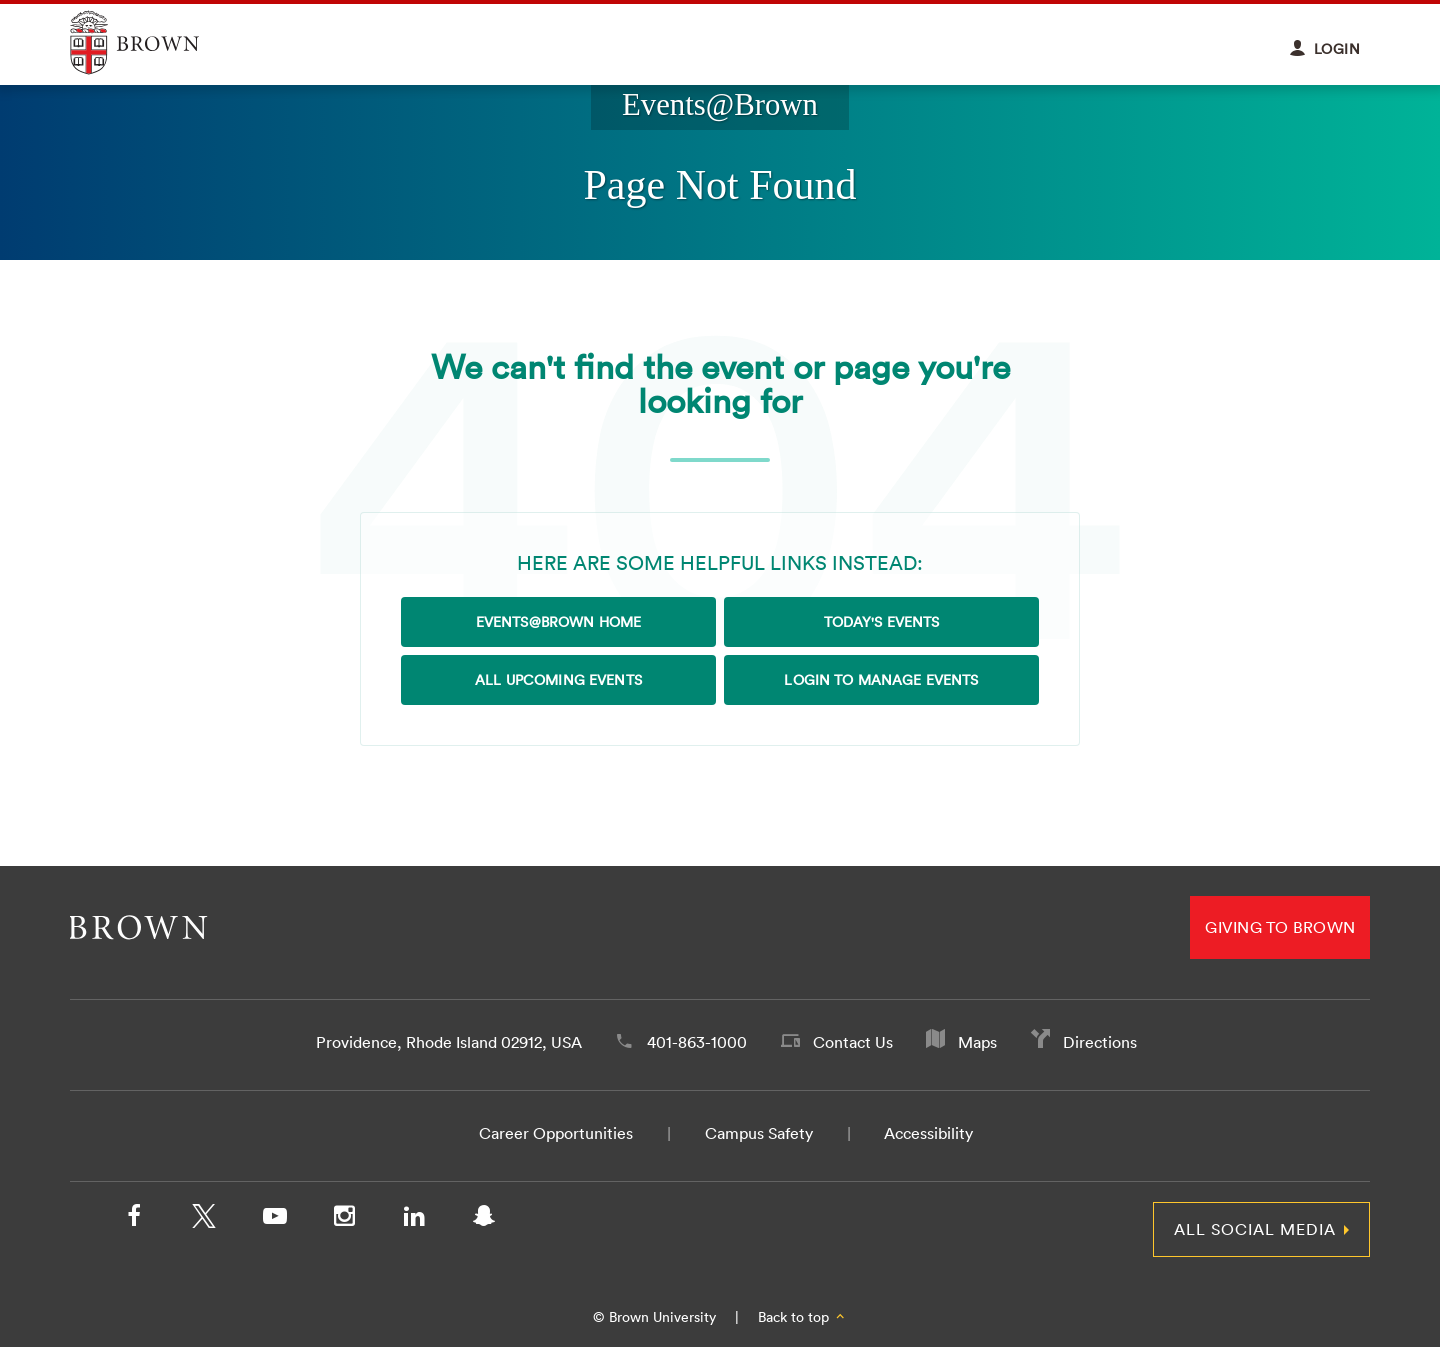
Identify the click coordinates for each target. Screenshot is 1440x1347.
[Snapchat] (484, 1220)
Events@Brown (720, 105)
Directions (1100, 1042)
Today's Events (882, 622)
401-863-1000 (697, 1042)
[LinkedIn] (414, 1220)
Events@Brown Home (558, 622)
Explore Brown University (157, 42)
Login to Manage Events (881, 680)
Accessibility (928, 1133)
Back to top (802, 1317)
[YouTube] (274, 1220)
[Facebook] (134, 1220)
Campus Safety (759, 1133)
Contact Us (853, 1042)
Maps (977, 1042)
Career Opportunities (556, 1133)
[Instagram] (344, 1220)
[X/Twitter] (204, 1220)
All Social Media (1255, 1229)
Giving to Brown (1280, 927)
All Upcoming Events (558, 680)
